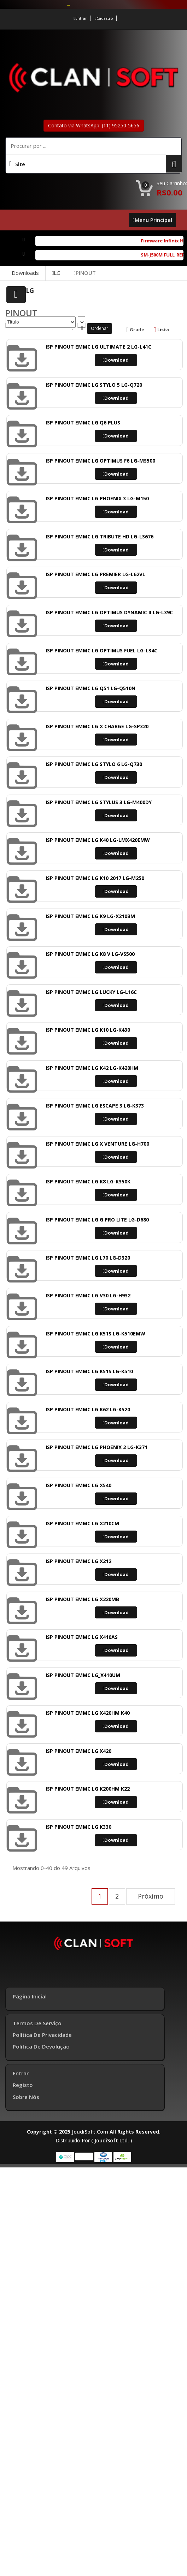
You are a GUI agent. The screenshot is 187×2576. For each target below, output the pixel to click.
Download (116, 360)
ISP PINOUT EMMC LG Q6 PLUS (83, 422)
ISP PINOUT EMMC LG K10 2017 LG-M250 (95, 878)
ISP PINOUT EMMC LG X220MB (82, 1599)
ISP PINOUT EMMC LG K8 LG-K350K (88, 1181)
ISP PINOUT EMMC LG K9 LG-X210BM (90, 916)
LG (56, 272)
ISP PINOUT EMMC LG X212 (78, 1561)
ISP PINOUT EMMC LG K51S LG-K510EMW (95, 1333)
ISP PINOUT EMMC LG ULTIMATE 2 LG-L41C (98, 346)
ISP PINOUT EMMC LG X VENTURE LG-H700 (97, 1143)
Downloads (25, 272)
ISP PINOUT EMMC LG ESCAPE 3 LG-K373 (95, 1105)
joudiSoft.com (90, 2131)
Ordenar (99, 328)
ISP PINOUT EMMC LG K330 (78, 1826)
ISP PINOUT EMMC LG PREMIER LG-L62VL (95, 574)
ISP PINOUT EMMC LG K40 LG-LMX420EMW (98, 840)
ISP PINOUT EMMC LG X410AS (82, 1637)
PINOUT (84, 272)
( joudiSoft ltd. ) (111, 2140)
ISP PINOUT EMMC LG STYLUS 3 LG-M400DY (99, 802)
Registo (23, 2084)
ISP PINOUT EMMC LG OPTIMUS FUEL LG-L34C (101, 650)
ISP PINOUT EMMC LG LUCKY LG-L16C (91, 992)
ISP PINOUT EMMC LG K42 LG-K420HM (92, 1067)
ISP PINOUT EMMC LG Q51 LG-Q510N (90, 688)
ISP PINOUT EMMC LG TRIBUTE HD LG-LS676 (99, 536)
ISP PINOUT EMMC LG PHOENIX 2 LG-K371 (96, 1447)
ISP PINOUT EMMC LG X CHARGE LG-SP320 (97, 726)
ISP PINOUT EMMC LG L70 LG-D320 (88, 1257)
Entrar (80, 18)
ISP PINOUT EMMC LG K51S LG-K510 (89, 1371)
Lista (161, 329)
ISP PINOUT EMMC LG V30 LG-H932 (88, 1295)
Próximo (150, 1896)
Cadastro (104, 18)
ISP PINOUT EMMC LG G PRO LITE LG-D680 (97, 1219)
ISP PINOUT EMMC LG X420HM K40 (88, 1712)
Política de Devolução (41, 2046)
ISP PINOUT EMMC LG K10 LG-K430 (88, 1029)
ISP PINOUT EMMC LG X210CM (82, 1523)
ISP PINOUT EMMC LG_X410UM (83, 1675)
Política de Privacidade (42, 2034)
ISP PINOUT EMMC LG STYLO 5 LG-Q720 (94, 384)
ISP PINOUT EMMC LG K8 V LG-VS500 (90, 954)
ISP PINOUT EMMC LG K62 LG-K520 (88, 1409)
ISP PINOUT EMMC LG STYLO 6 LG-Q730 (94, 764)
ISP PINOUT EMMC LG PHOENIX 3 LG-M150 (97, 498)
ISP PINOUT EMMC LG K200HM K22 (88, 1788)
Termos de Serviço (37, 2023)
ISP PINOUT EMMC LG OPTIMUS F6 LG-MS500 (100, 460)
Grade (135, 329)
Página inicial (30, 1996)
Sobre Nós (26, 2096)
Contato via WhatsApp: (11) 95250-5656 (93, 125)
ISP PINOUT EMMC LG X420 (78, 1751)
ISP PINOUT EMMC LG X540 (78, 1485)
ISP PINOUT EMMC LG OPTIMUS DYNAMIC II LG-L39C (109, 612)
